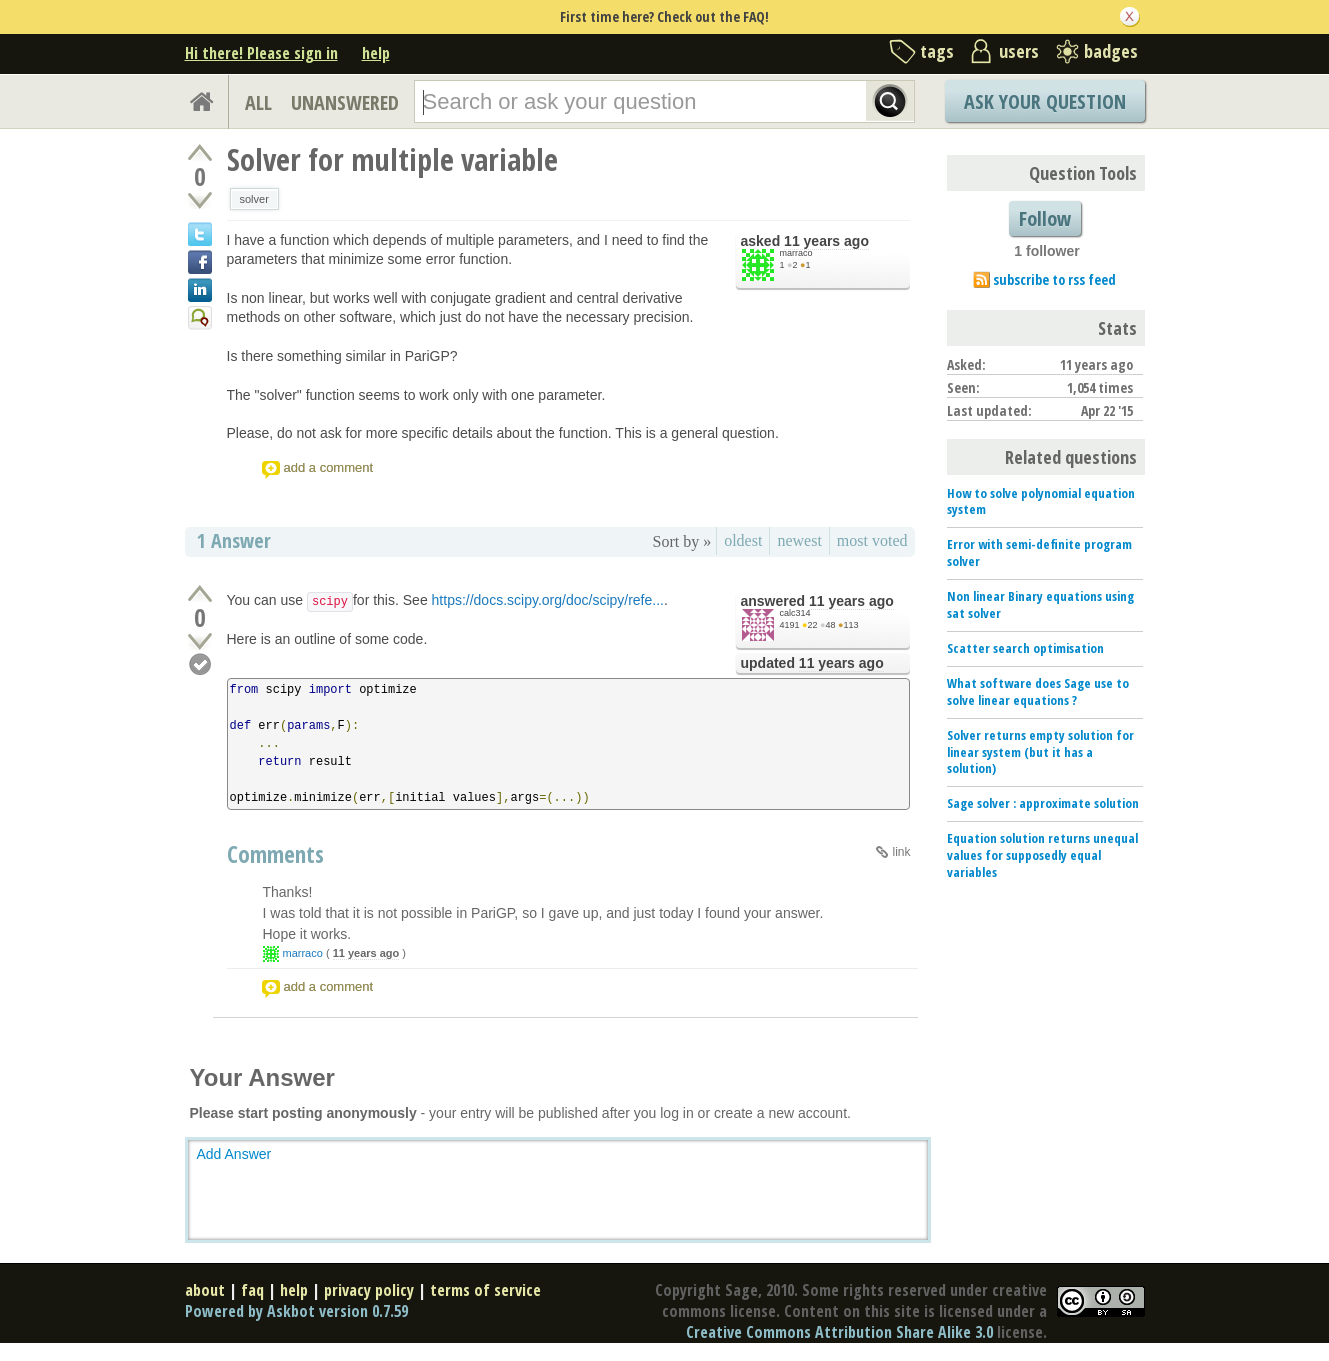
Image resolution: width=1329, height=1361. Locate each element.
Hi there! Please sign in (261, 53)
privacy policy (369, 1290)
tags (937, 51)
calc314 (795, 613)
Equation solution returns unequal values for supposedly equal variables (1042, 855)
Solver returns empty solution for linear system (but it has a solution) (1040, 752)
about (205, 1290)
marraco (796, 253)
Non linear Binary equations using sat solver (1040, 604)
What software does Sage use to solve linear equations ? (1038, 691)
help (376, 53)
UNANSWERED (345, 102)
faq (252, 1290)
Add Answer (234, 1154)
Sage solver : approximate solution (1043, 803)
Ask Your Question (1045, 101)
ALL (258, 102)
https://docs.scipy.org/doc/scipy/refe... (548, 600)
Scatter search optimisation (1025, 648)
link (901, 852)
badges (1111, 51)
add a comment (329, 467)
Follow (1045, 218)
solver (254, 199)
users (1019, 51)
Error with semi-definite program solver (1039, 552)
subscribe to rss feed (1054, 279)
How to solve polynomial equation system (1041, 501)
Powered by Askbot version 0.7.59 (296, 1311)
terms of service (485, 1290)
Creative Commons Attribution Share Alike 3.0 (839, 1332)
